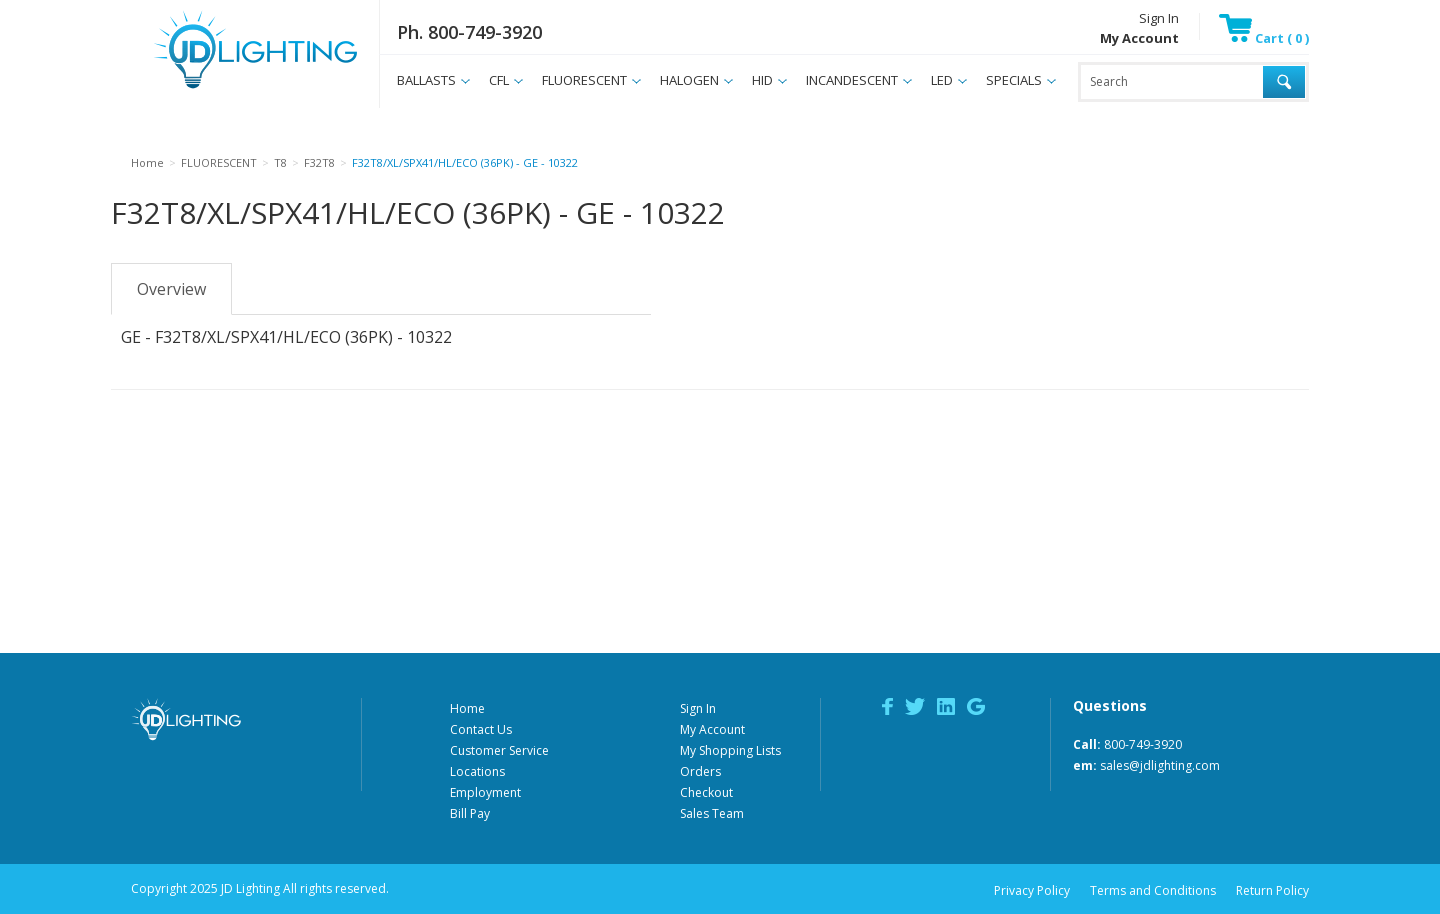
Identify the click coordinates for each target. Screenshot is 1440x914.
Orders (700, 771)
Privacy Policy (1032, 890)
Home (467, 708)
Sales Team (712, 813)
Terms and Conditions (1153, 890)
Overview (171, 289)
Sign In (1159, 18)
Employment (485, 792)
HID (762, 80)
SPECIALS (1014, 80)
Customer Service (499, 750)
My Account (712, 729)
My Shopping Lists (730, 750)
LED (942, 80)
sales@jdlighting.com (1160, 765)
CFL (499, 80)
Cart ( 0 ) (1264, 38)
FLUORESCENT (584, 80)
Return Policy (1272, 890)
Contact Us (481, 729)
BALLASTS (426, 80)
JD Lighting (230, 88)
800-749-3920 (1143, 744)
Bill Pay (470, 813)
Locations (477, 771)
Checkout (706, 792)
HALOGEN (689, 80)
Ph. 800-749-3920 (469, 32)
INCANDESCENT (852, 80)
